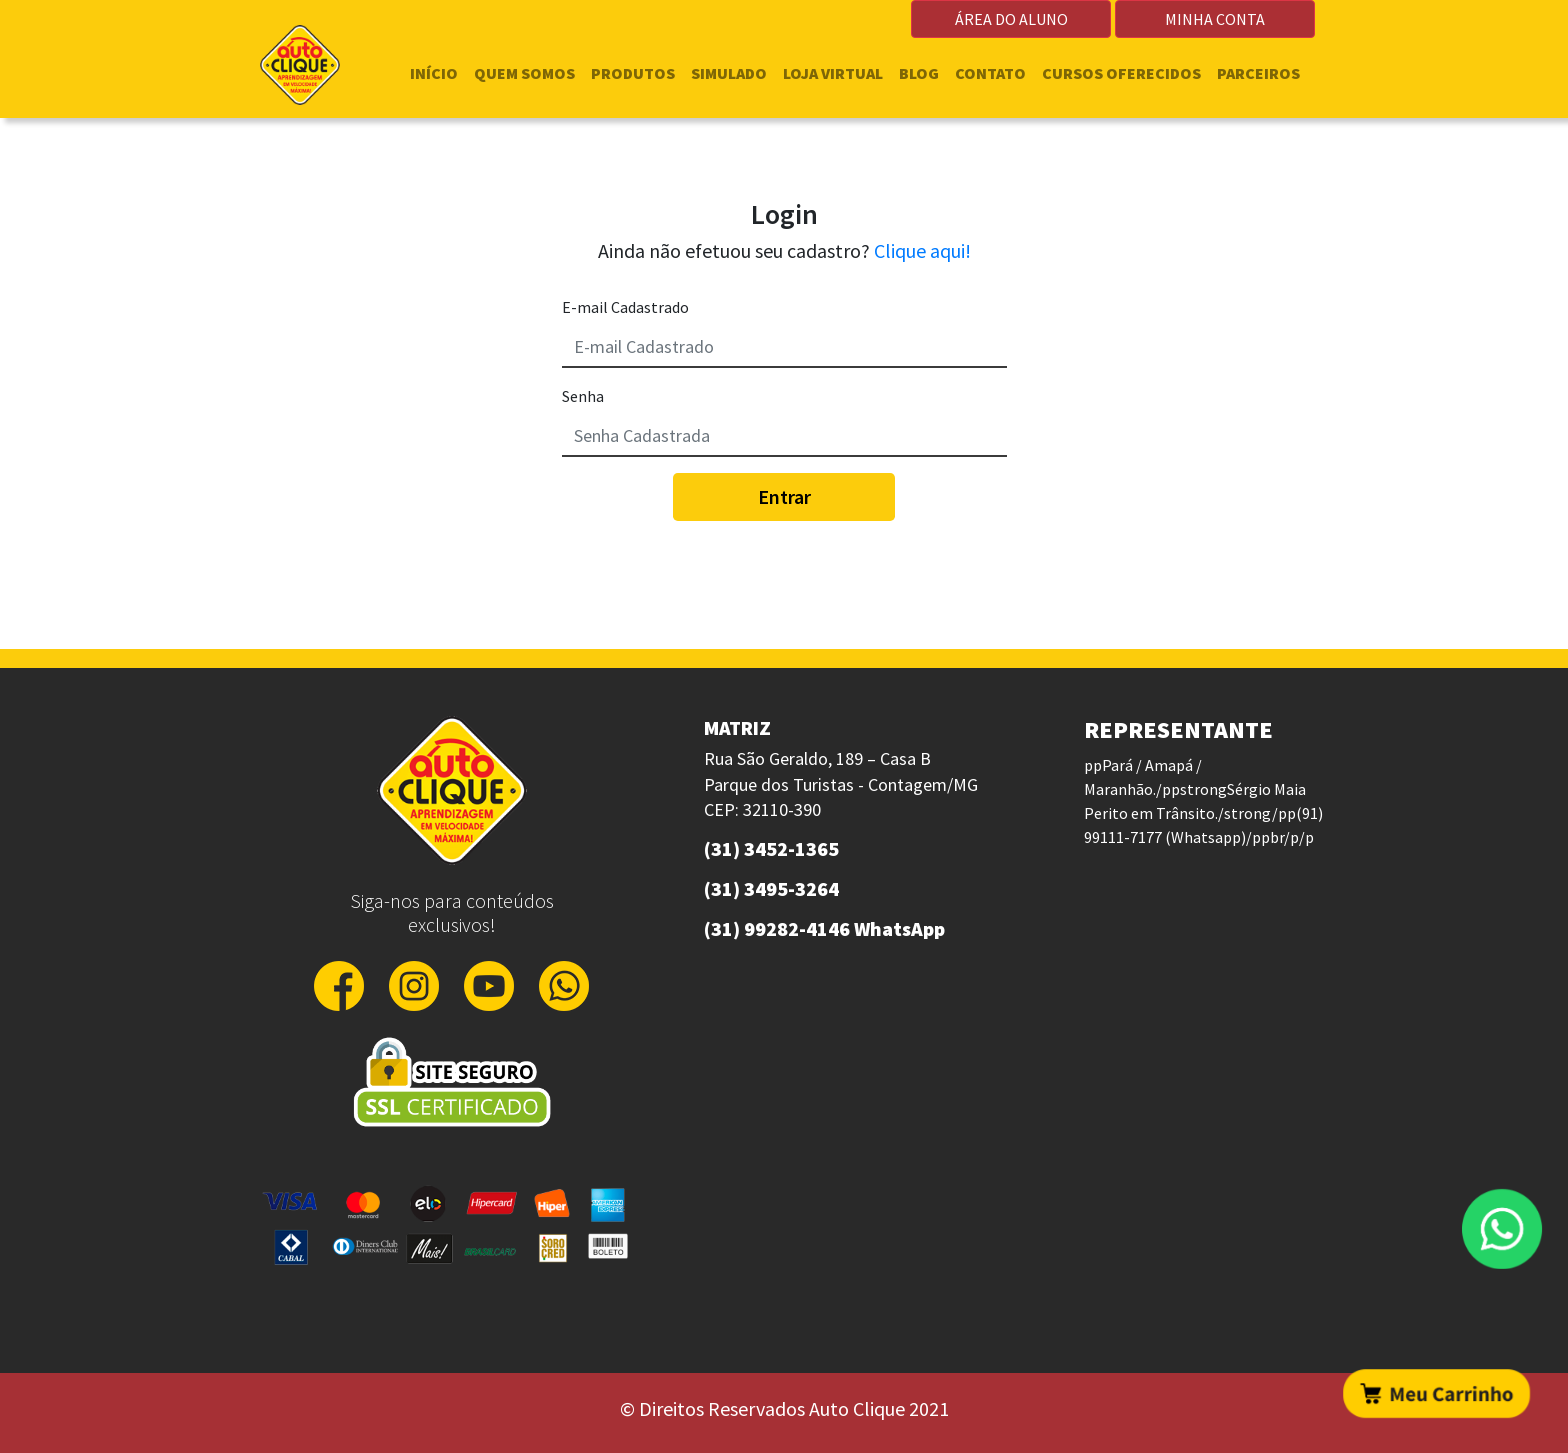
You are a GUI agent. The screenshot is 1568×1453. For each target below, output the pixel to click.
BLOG (919, 73)
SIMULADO (729, 73)
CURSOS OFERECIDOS (1121, 73)
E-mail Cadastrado (625, 307)
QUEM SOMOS (524, 73)
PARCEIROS (1258, 73)
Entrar (784, 496)
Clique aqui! (922, 250)
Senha (583, 396)
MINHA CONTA (1215, 19)
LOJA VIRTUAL (833, 73)
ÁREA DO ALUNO (1011, 19)
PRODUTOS (633, 73)
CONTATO (990, 73)
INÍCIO (434, 73)
